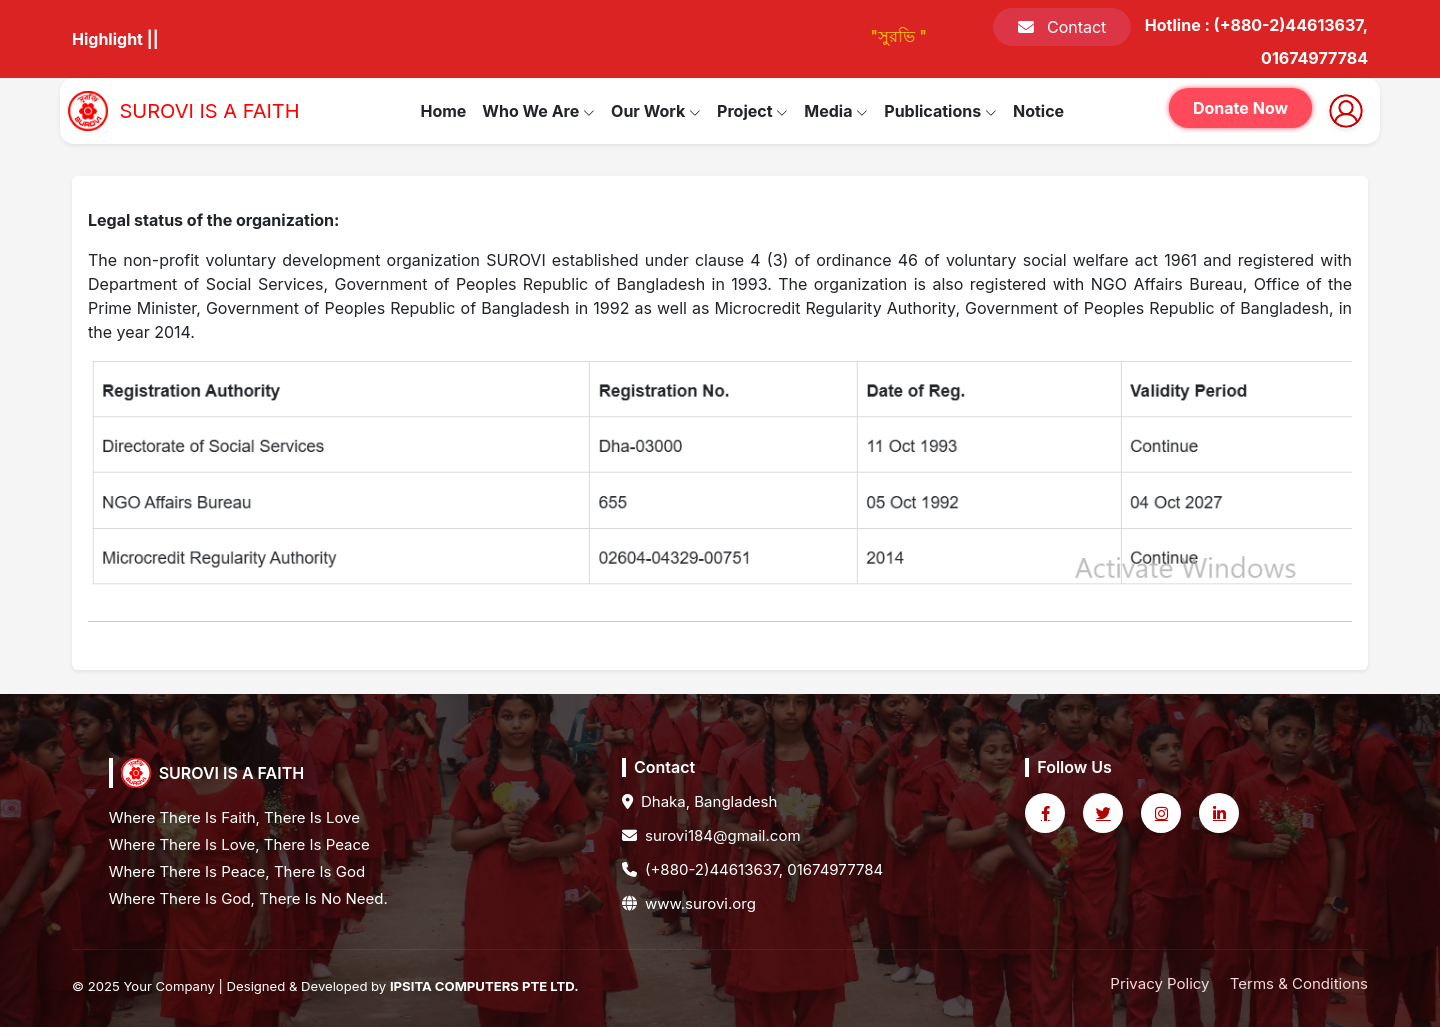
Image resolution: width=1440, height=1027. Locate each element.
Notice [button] (1038, 111)
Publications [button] (940, 111)
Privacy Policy (1159, 983)
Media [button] (836, 111)
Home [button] (443, 111)
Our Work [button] (656, 111)
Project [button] (752, 111)
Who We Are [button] (538, 111)
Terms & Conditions (1299, 983)
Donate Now (1240, 108)
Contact (1062, 27)
